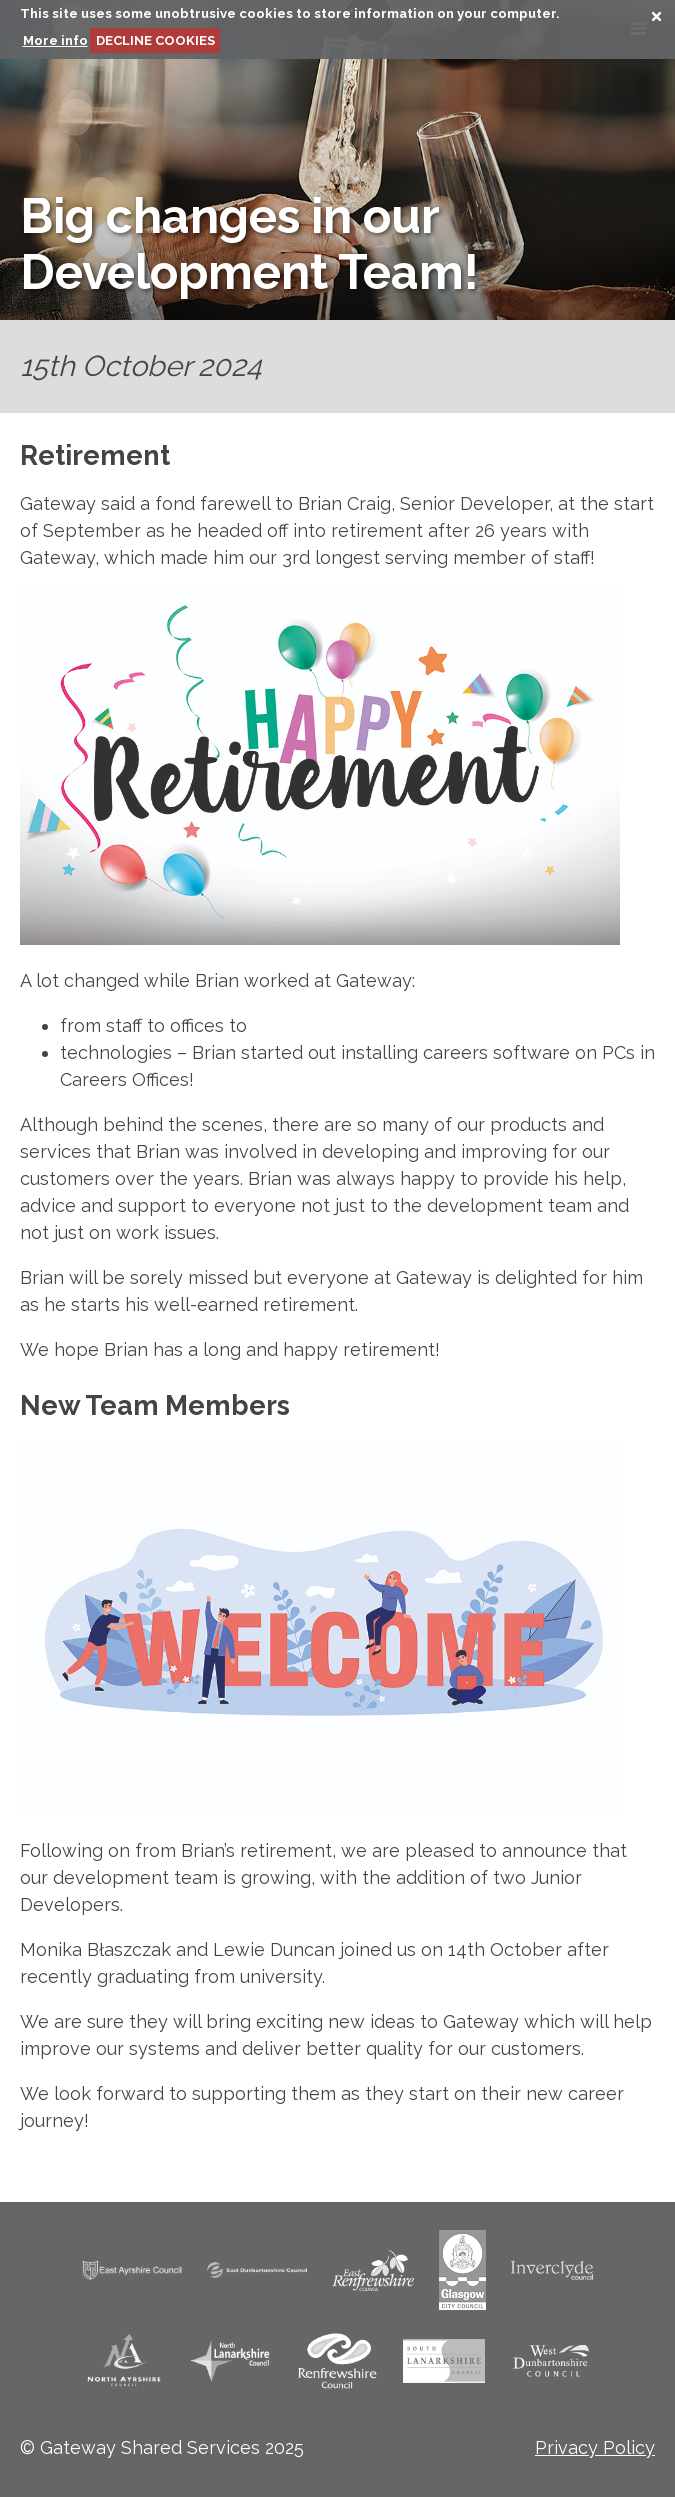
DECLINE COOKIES (155, 40)
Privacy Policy (595, 2447)
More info (55, 40)
